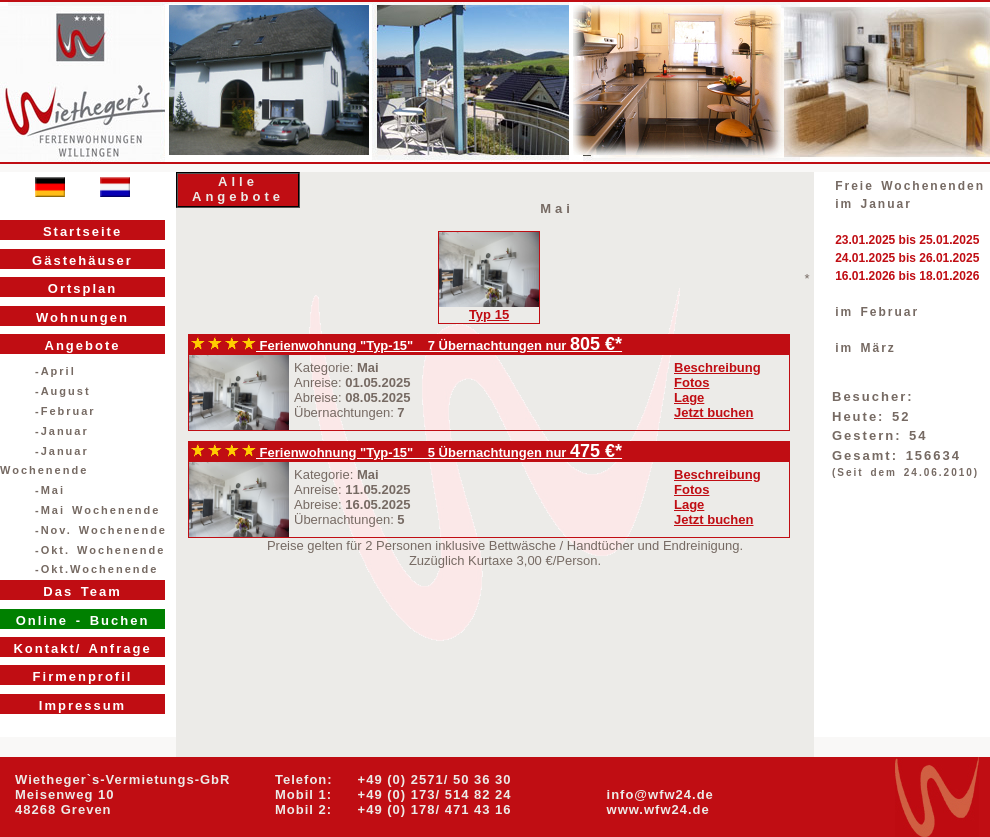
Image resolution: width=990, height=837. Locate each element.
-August (63, 391)
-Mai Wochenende (97, 510)
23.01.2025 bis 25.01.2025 (907, 240)
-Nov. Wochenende (101, 530)
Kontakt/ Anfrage (82, 648)
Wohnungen (82, 317)
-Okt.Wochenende (96, 569)
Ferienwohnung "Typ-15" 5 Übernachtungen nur (380, 452)
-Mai (50, 490)
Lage (689, 397)
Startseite (82, 231)
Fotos (691, 382)
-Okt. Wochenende (100, 550)
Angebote (83, 345)
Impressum (82, 705)
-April (55, 371)
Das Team (82, 591)
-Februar (65, 411)
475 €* (596, 451)
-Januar (62, 431)
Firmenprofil (83, 676)
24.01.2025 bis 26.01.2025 (907, 258)
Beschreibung (717, 367)
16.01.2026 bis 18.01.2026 (907, 276)
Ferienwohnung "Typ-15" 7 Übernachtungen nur (380, 345)
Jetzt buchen (713, 412)
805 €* (596, 344)
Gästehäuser (82, 260)
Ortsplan (82, 288)
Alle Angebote (238, 189)
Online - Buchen (83, 620)
